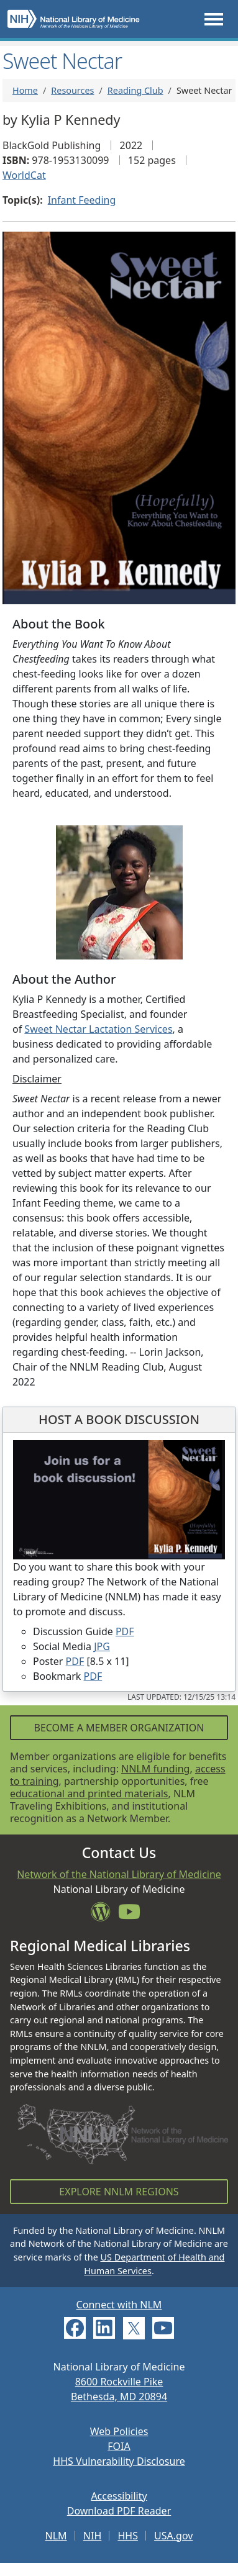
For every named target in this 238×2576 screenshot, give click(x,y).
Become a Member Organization (119, 1728)
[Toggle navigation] (214, 19)
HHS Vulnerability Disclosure (119, 2461)
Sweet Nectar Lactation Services (98, 1029)
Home (25, 90)
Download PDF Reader (119, 2511)
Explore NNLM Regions (118, 2191)
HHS (127, 2535)
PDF (125, 1631)
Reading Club (135, 90)
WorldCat (24, 175)
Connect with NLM (119, 2304)
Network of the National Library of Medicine (119, 1874)
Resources (72, 90)
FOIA (119, 2446)
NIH (92, 2535)
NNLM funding (155, 1769)
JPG (102, 1646)
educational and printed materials (89, 1793)
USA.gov (173, 2535)
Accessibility (119, 2496)
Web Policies (119, 2431)
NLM (56, 2535)
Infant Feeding (82, 200)
